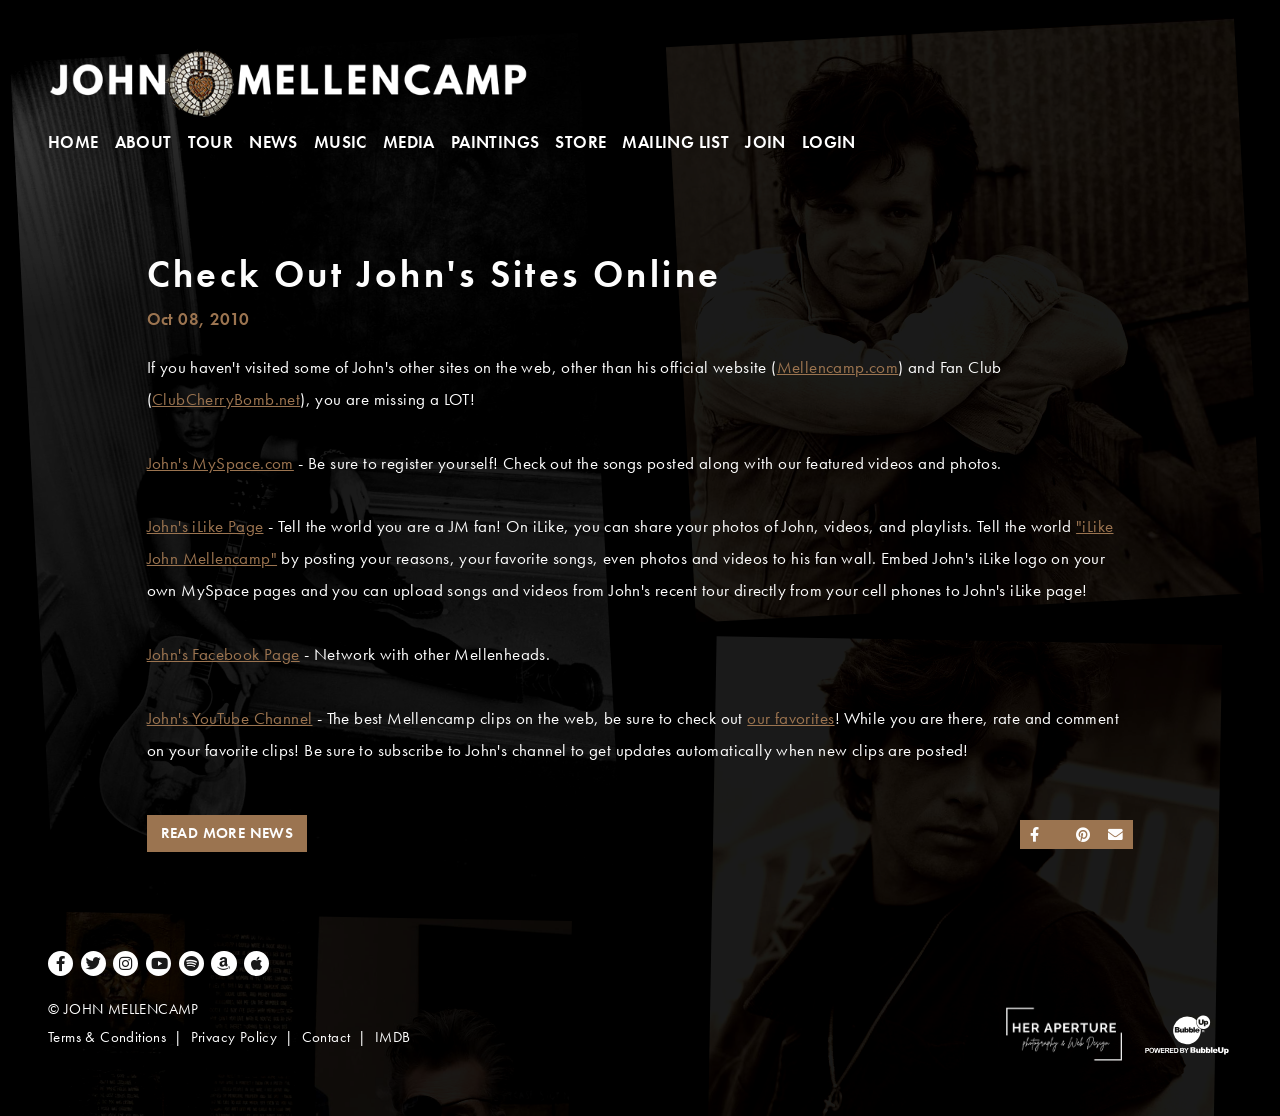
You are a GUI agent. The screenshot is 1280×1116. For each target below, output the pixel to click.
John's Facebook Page (223, 654)
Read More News (227, 833)
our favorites (790, 718)
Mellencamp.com (838, 367)
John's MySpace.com (220, 463)
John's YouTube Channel (230, 718)
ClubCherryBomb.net (226, 399)
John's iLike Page (205, 526)
